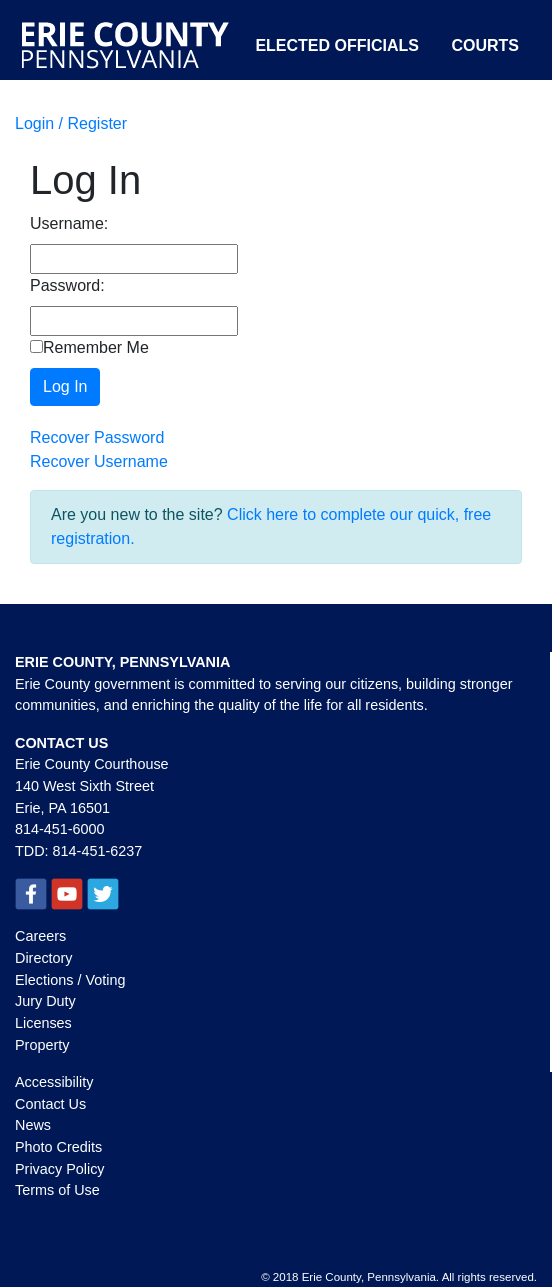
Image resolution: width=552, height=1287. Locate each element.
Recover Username (99, 461)
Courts (485, 45)
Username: (69, 223)
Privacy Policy (60, 1169)
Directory (44, 958)
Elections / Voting (70, 980)
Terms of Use (57, 1190)
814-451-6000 (60, 829)
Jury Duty (45, 1001)
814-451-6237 (98, 851)
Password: (67, 285)
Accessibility (54, 1082)
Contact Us (50, 1104)
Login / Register (71, 123)
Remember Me (89, 347)
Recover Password (97, 437)
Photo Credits (58, 1147)
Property (42, 1045)
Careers (40, 936)
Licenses (43, 1023)
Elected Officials (337, 45)
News (33, 1125)
